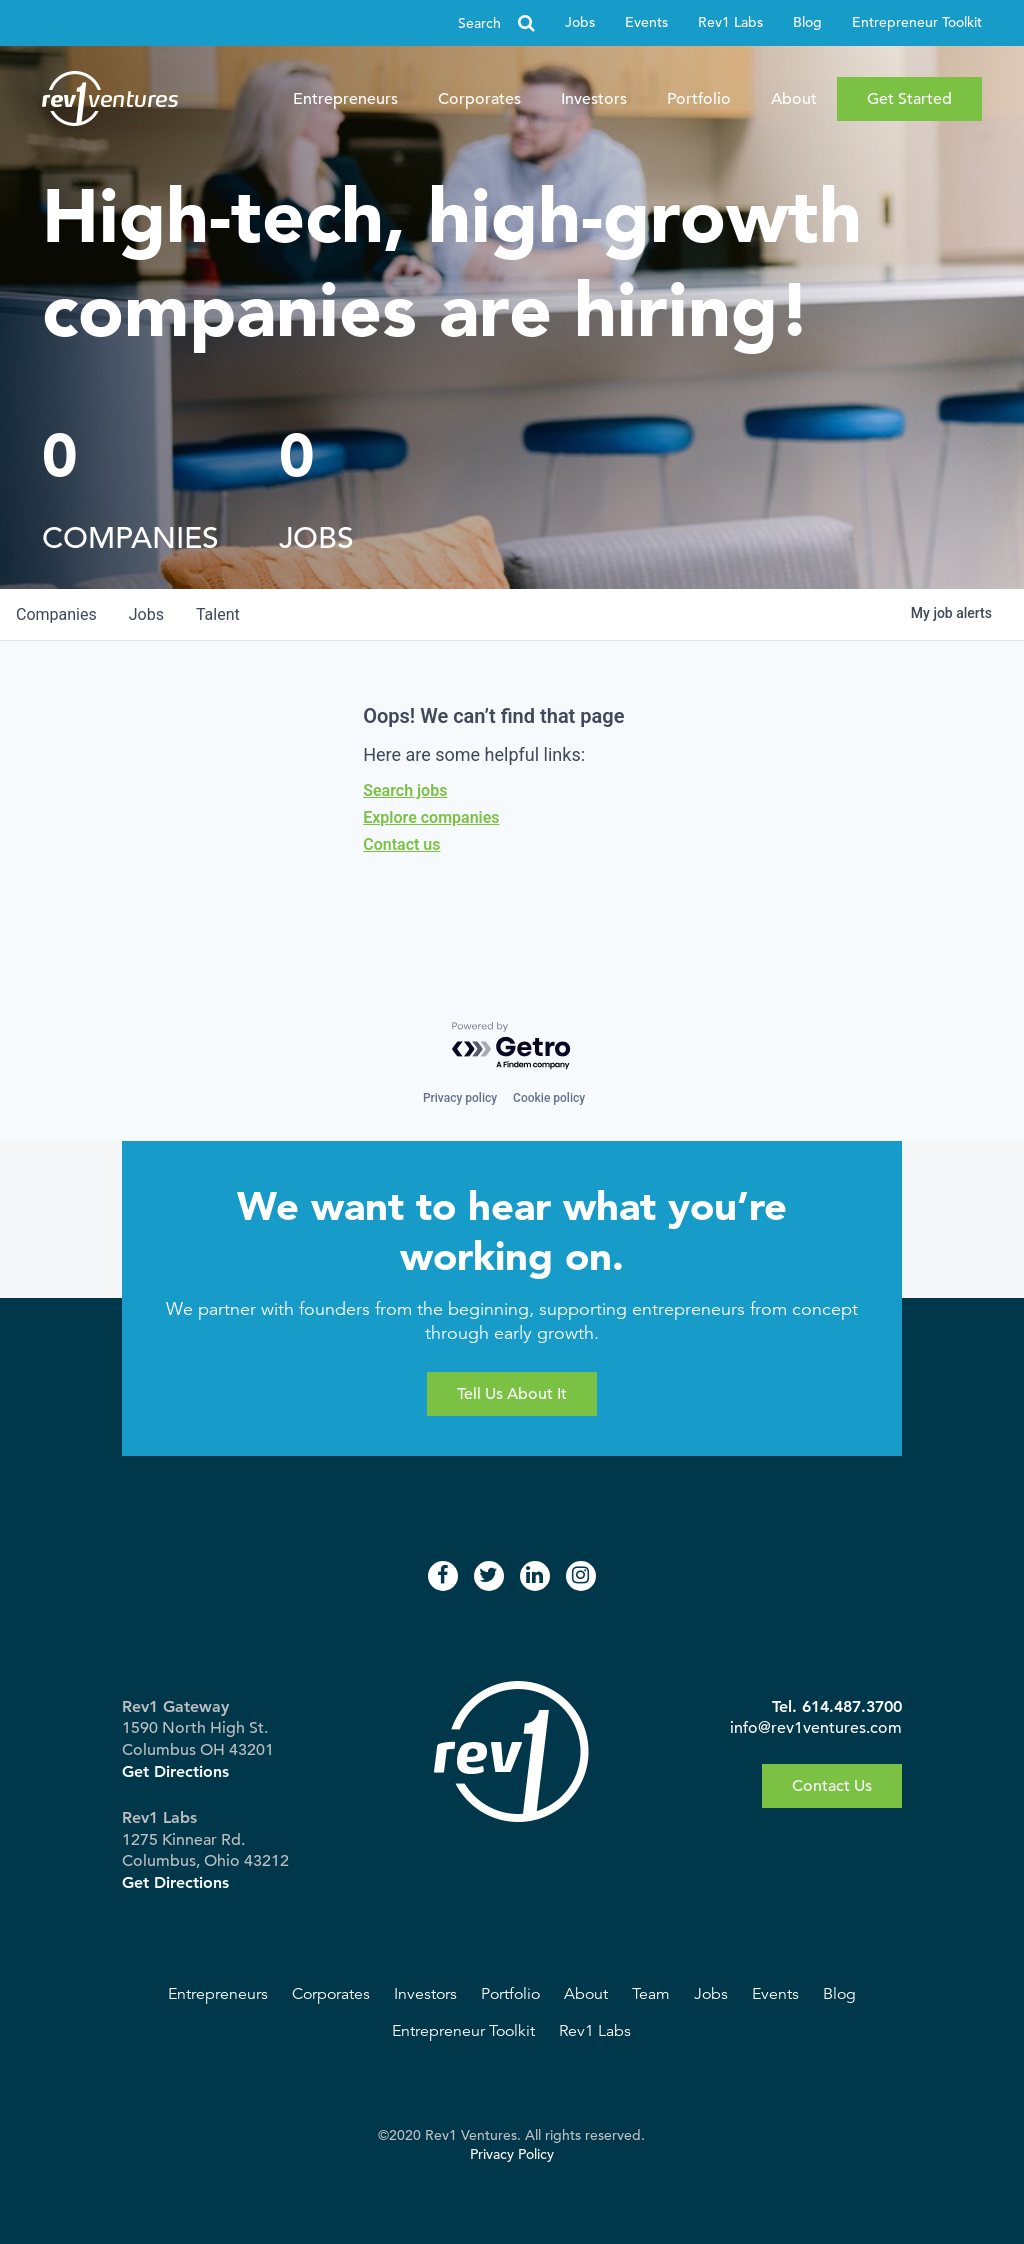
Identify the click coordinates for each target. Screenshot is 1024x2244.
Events (646, 22)
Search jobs (405, 790)
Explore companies (431, 817)
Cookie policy (549, 1098)
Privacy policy (460, 1098)
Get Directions (175, 1771)
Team (651, 1994)
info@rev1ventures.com (816, 1728)
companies (56, 614)
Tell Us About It (512, 1394)
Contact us (401, 844)
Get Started (909, 99)
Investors (594, 99)
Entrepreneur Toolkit (917, 22)
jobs (146, 614)
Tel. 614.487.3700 (837, 1706)
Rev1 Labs (730, 22)
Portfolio (699, 99)
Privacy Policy (512, 2154)
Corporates (479, 99)
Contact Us (832, 1786)
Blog (807, 22)
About (794, 99)
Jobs (580, 22)
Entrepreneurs (345, 99)
